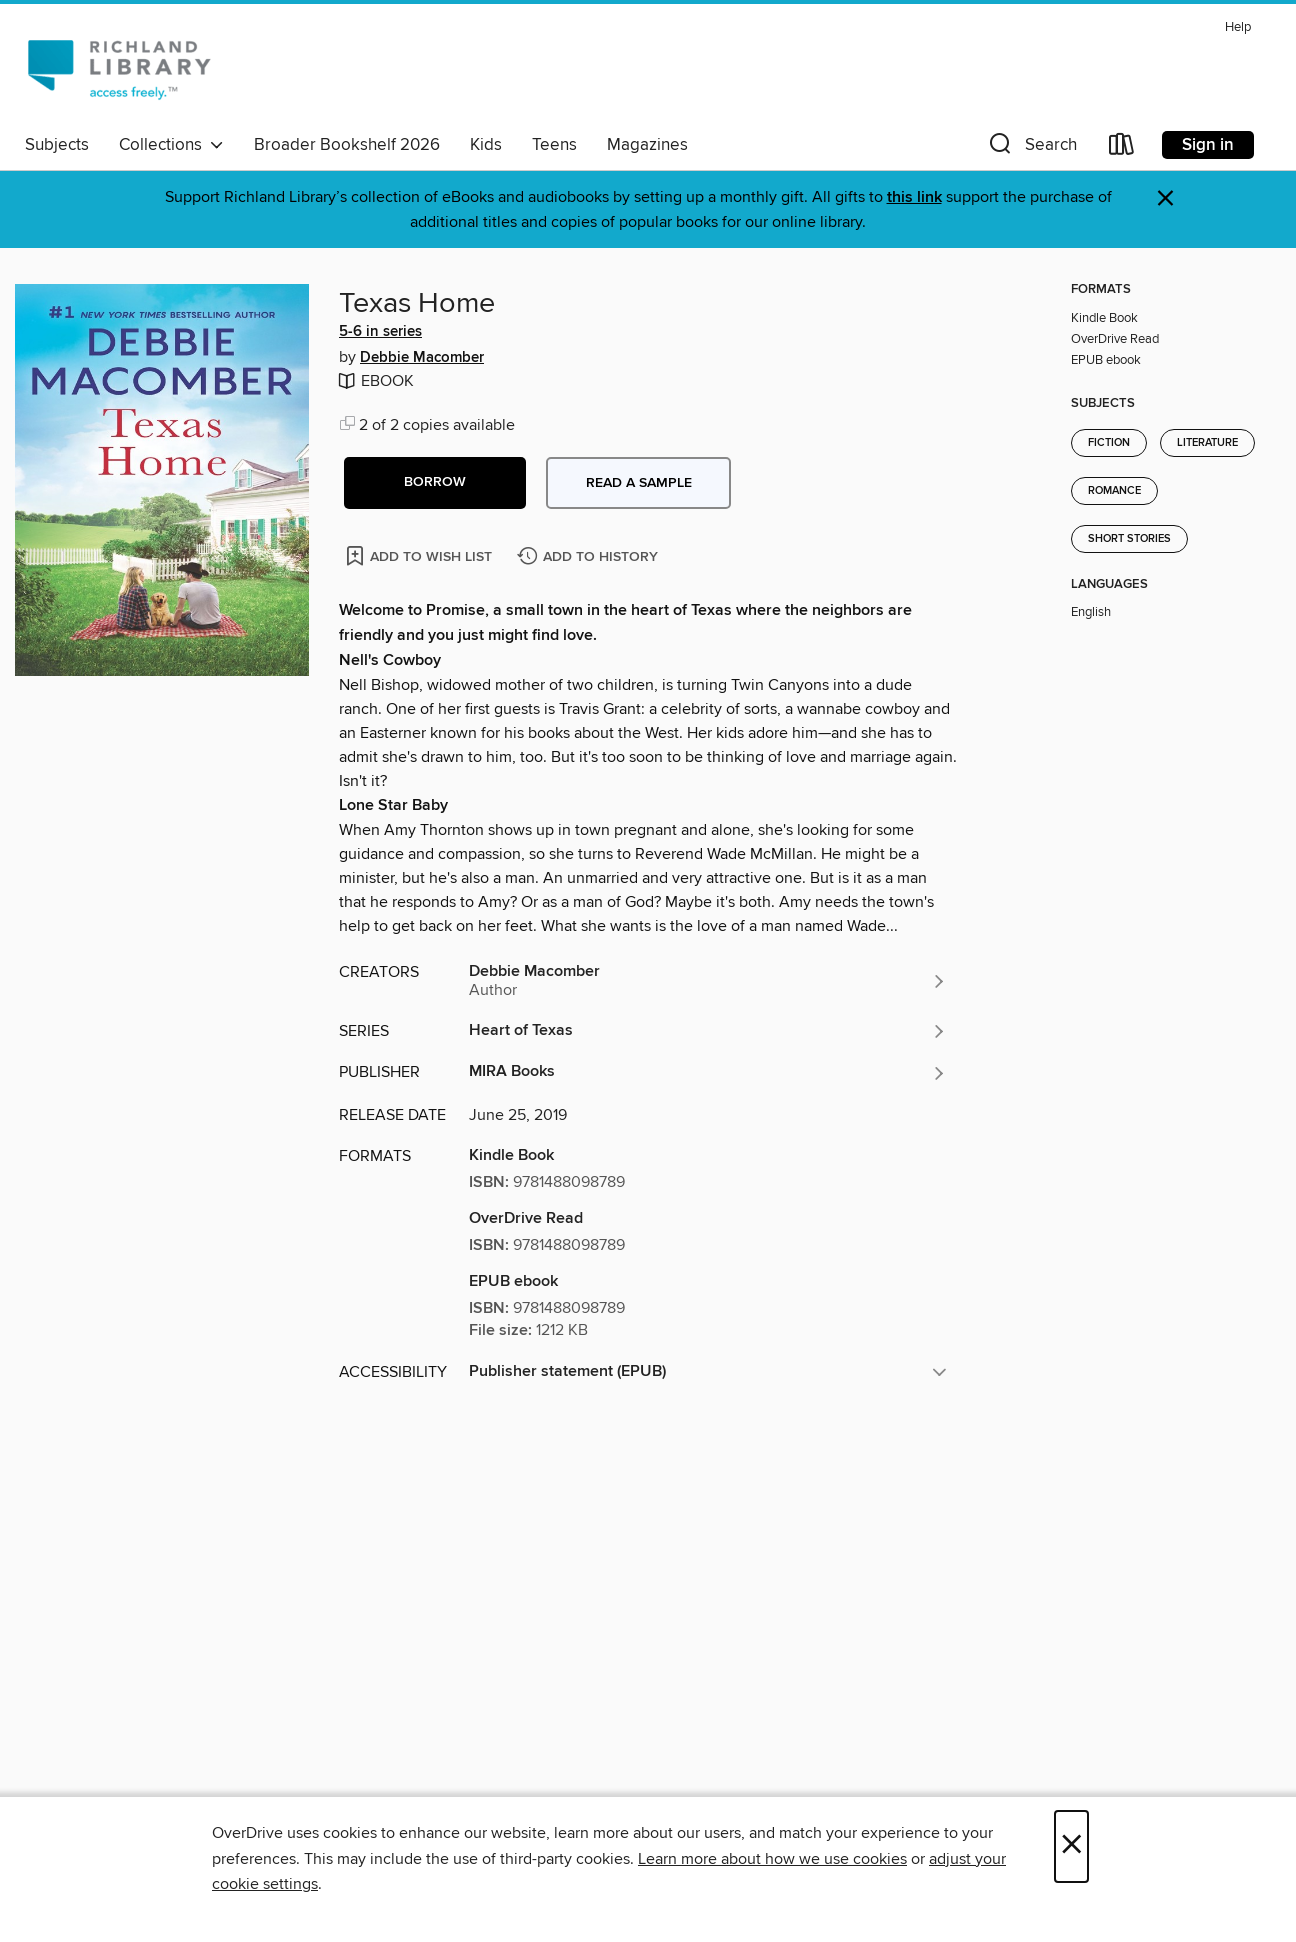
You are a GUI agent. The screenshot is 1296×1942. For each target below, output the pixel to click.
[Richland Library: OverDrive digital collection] (118, 69)
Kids (486, 145)
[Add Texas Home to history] (590, 557)
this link (914, 197)
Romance (1114, 491)
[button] (1031, 148)
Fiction (1109, 443)
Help (1238, 27)
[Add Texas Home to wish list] (420, 555)
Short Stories (1129, 539)
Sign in (1208, 145)
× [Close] (1071, 1846)
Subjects (57, 145)
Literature (1207, 443)
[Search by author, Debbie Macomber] (708, 981)
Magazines (647, 145)
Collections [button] (171, 145)
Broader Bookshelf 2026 (347, 145)
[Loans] (1122, 148)
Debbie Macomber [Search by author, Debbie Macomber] (422, 358)
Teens (554, 145)
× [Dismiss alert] (1165, 198)
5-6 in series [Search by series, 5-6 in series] (380, 332)
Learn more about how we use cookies (772, 1859)
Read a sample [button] (639, 483)
